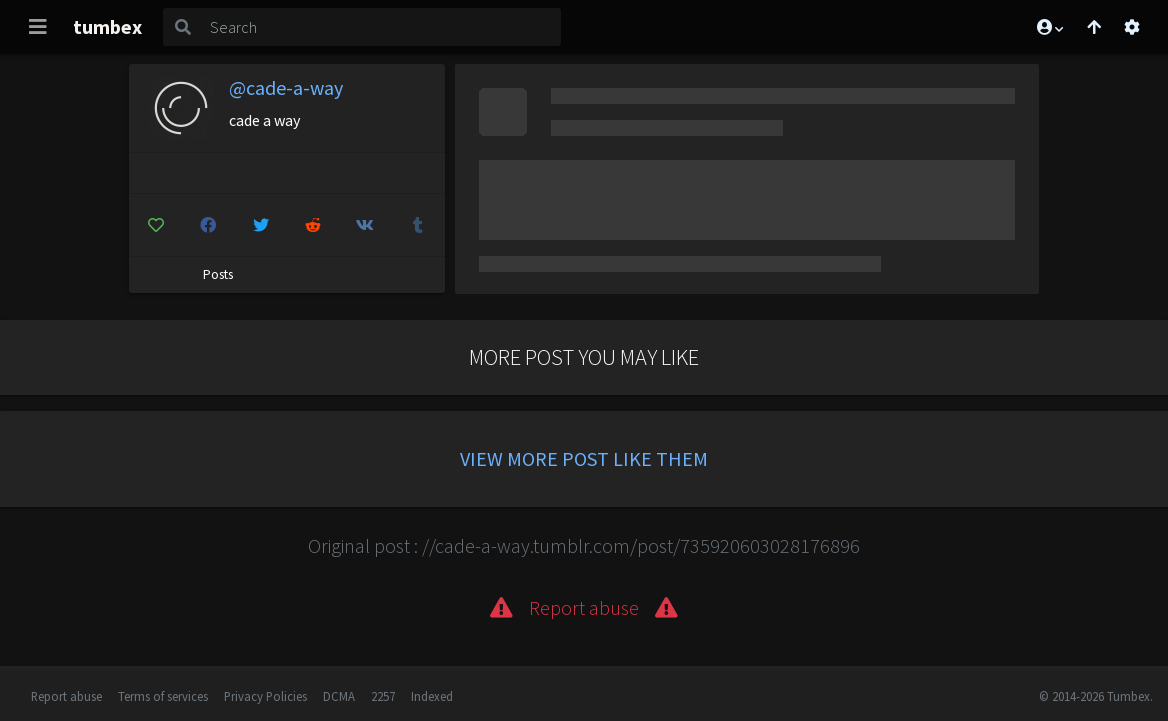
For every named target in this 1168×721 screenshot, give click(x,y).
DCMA (339, 696)
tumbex (107, 26)
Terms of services (163, 696)
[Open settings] (1132, 27)
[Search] (381, 27)
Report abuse (66, 696)
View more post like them (584, 458)
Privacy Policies (265, 696)
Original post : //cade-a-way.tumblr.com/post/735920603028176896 (584, 545)
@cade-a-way (286, 87)
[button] (1049, 27)
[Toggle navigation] (38, 27)
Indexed (432, 696)
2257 (383, 696)
